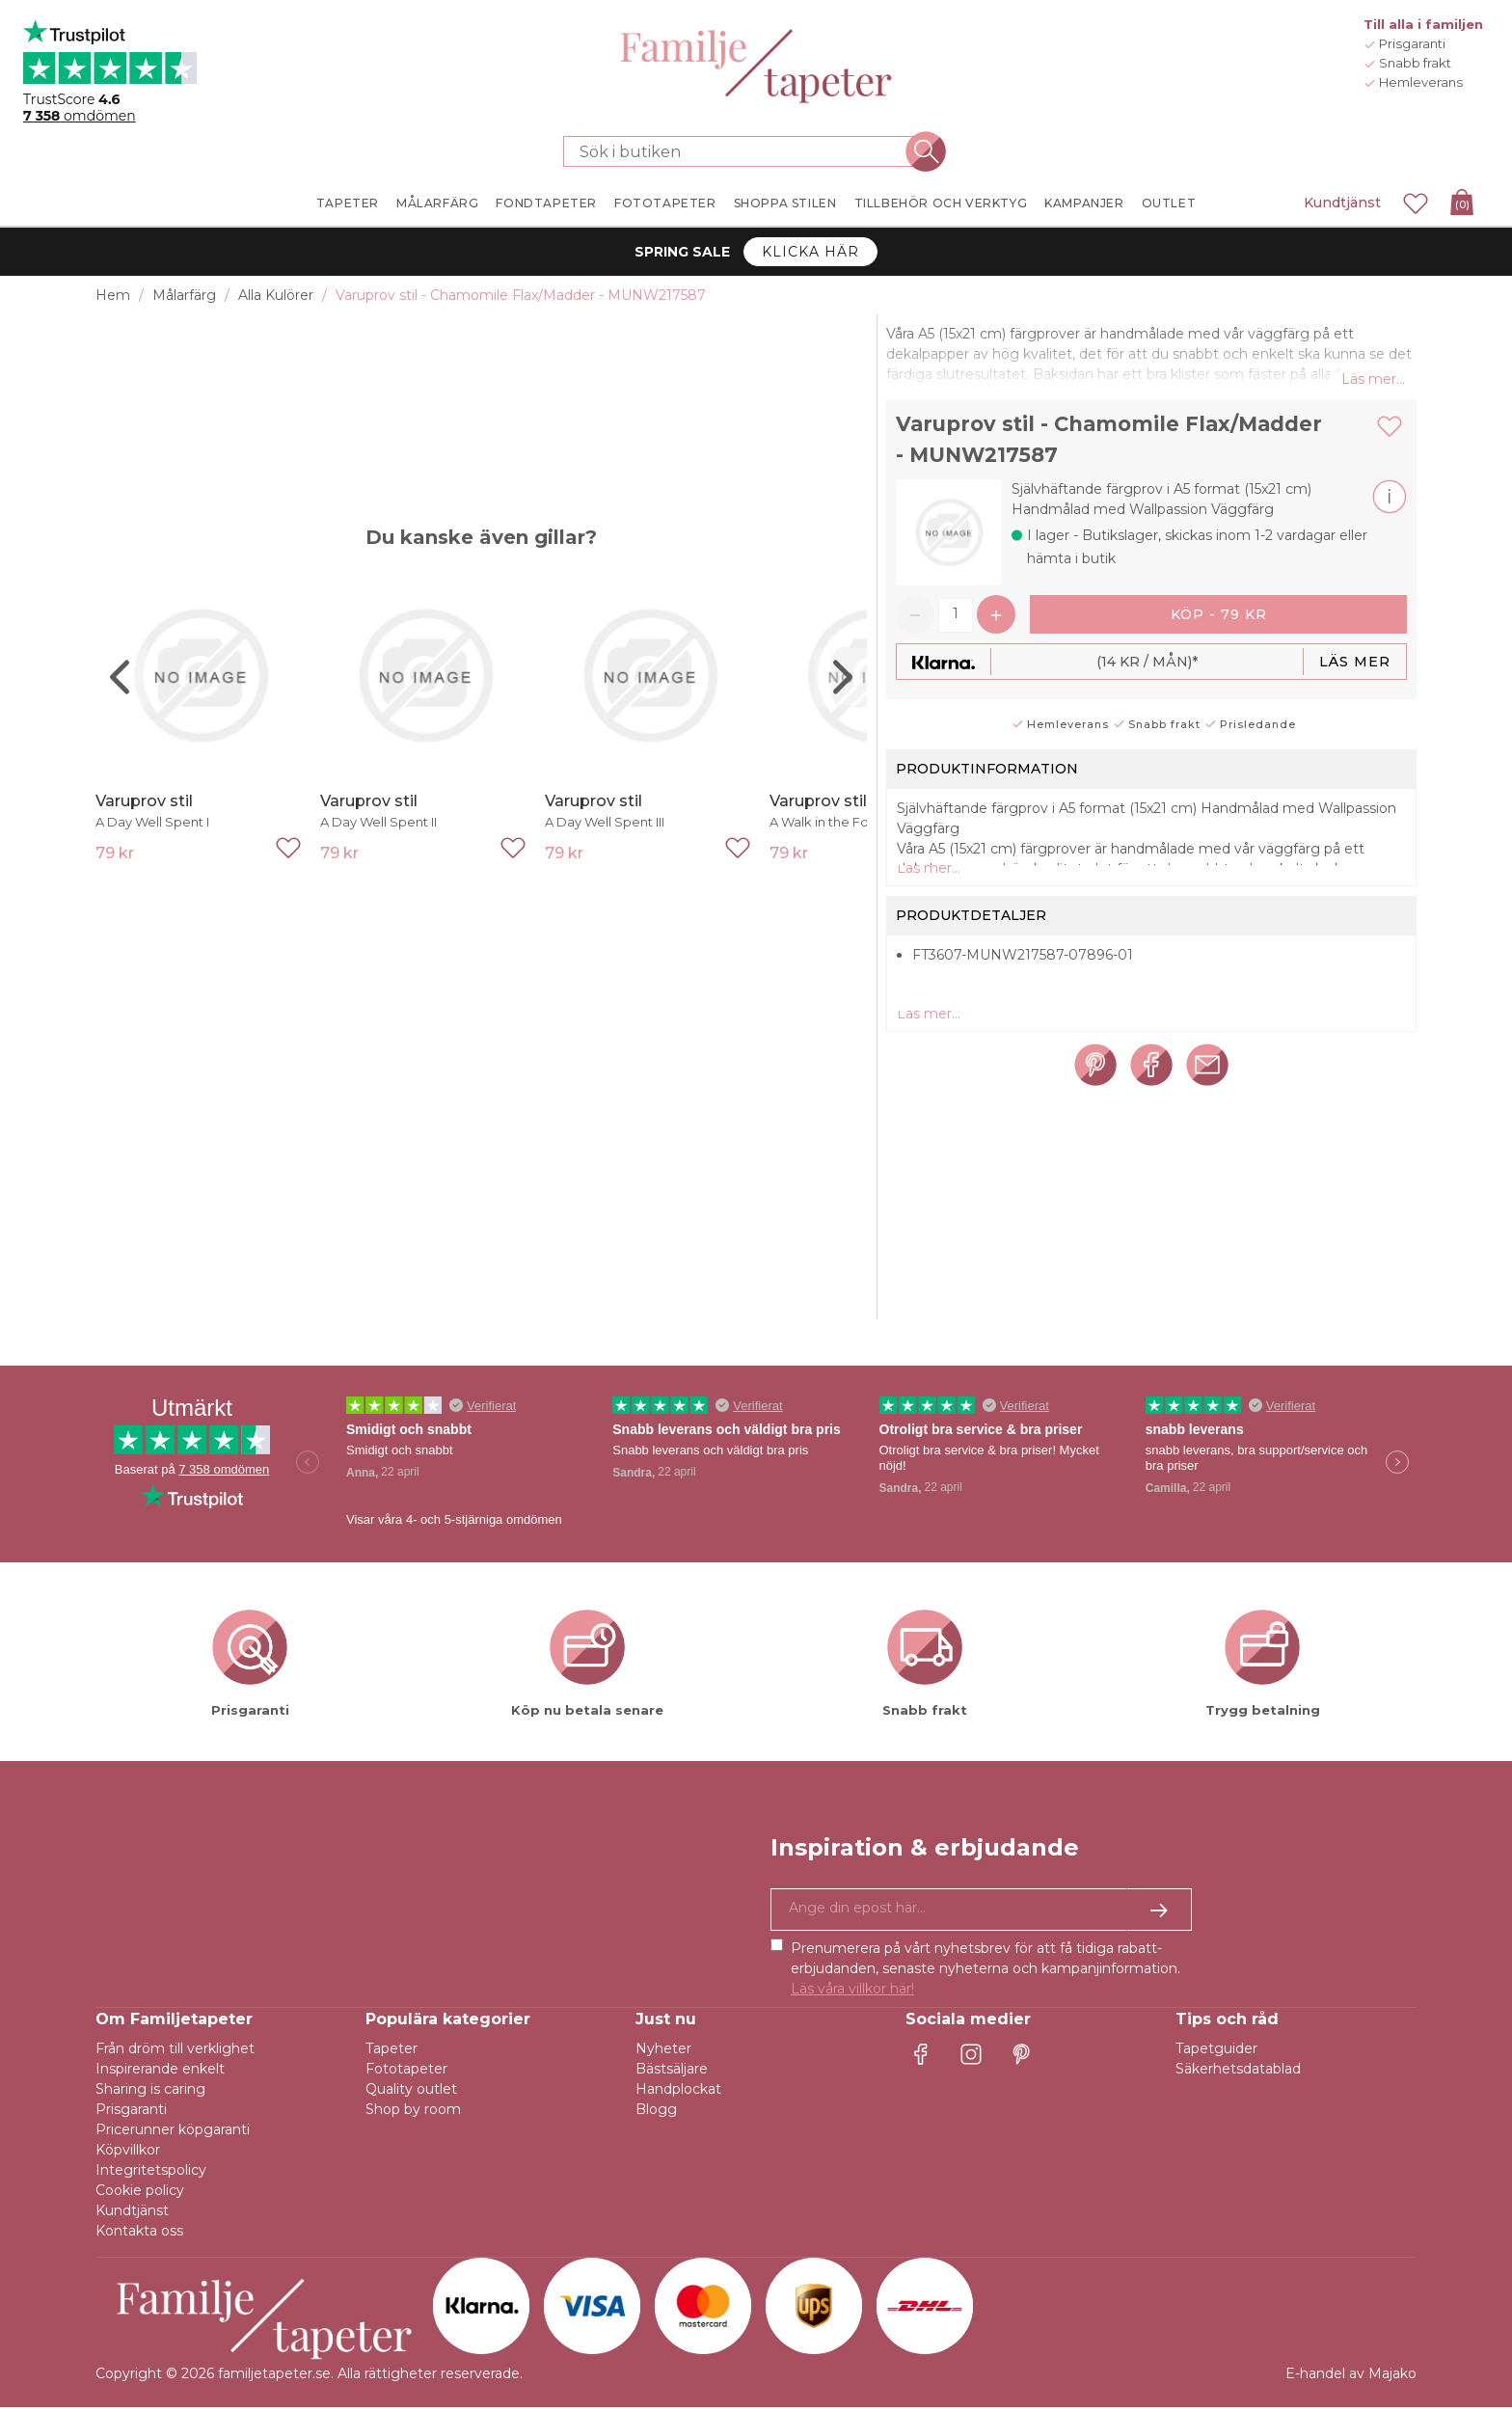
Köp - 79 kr (1219, 618)
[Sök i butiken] (744, 151)
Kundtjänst (1342, 202)
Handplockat (678, 2093)
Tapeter (391, 2053)
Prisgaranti (131, 2114)
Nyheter (663, 2053)
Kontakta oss (139, 2235)
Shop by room (413, 2114)
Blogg (656, 2114)
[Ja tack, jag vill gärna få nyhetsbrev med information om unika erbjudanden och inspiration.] (981, 1914)
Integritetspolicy (150, 2174)
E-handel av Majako (1351, 2378)
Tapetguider (1216, 2053)
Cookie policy (139, 2195)
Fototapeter (406, 2073)
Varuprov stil (144, 801)
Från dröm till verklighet (175, 2053)
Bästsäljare (671, 2073)
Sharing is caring (150, 2093)
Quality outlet (411, 2093)
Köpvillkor (127, 2154)
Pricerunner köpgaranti (172, 2134)
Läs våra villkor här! (852, 1993)
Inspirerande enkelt (160, 2073)
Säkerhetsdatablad (1238, 2073)
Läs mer (1354, 665)
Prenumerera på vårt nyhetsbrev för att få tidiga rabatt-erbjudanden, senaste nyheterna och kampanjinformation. (985, 1973)
